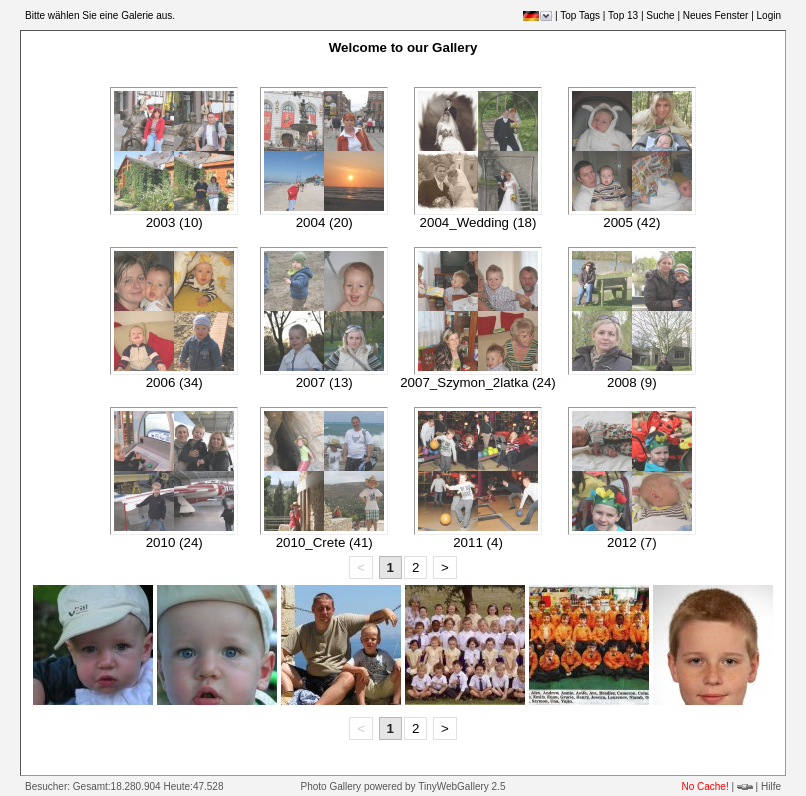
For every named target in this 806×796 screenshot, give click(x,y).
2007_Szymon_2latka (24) (478, 382)
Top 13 (623, 15)
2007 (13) (324, 382)
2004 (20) (324, 222)
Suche (660, 15)
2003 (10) (174, 222)
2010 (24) (174, 542)
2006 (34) (174, 382)
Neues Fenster (716, 15)
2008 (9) (632, 382)
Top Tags (580, 15)
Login (769, 15)
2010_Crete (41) (324, 542)
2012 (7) (632, 542)
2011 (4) (478, 542)
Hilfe (771, 786)
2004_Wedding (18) (478, 222)
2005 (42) (631, 222)
